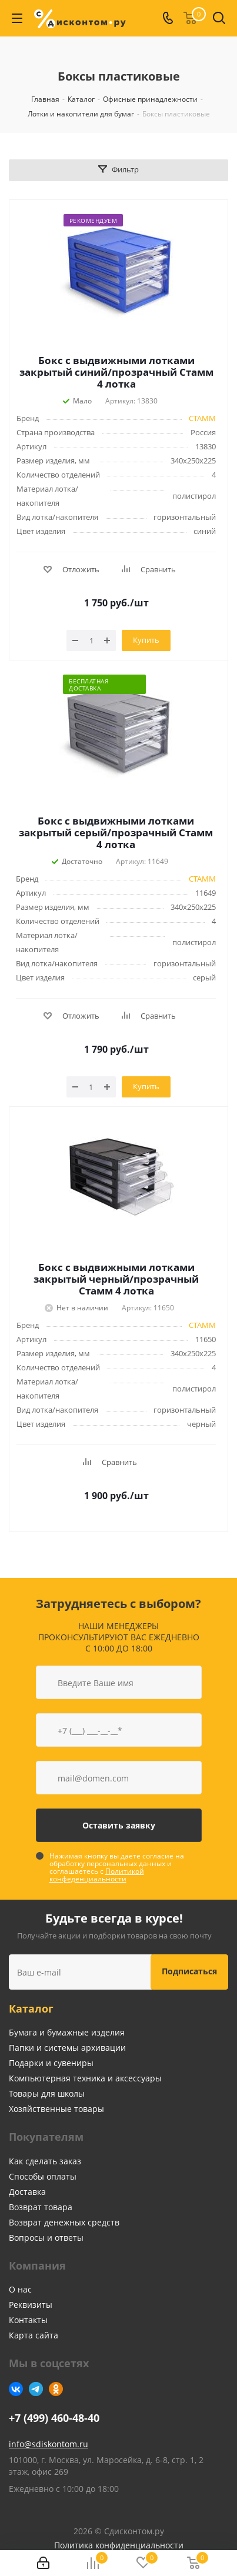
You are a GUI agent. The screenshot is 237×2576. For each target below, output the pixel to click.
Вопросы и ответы (46, 2237)
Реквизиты (30, 2304)
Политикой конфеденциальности (96, 1875)
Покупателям (46, 2137)
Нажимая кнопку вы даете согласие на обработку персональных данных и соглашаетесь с (116, 1867)
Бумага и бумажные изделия (67, 2032)
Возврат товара (40, 2207)
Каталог (31, 2008)
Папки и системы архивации (67, 2047)
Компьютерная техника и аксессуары (85, 2078)
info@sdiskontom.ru (48, 2444)
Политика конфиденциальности (118, 2545)
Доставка (27, 2191)
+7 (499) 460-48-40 (54, 2418)
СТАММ (202, 418)
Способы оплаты (42, 2176)
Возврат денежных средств (64, 2222)
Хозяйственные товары (56, 2108)
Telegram (36, 2389)
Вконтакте (16, 2389)
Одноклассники (56, 2389)
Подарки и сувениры (51, 2062)
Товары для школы (47, 2093)
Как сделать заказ (45, 2161)
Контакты (28, 2319)
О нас (20, 2289)
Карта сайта (33, 2335)
